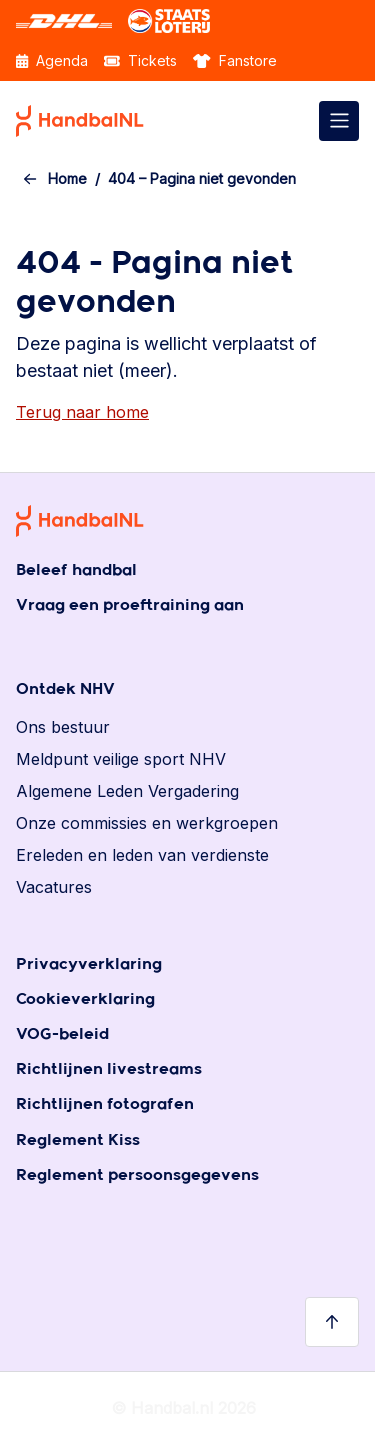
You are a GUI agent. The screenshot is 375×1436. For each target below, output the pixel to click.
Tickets (140, 60)
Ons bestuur (63, 727)
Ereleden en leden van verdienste (142, 855)
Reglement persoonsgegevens (137, 1175)
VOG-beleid (62, 1034)
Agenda (52, 60)
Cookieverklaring (85, 999)
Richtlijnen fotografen (105, 1104)
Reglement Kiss (78, 1140)
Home (67, 178)
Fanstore (235, 60)
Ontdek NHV (65, 689)
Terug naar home (82, 412)
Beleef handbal (76, 570)
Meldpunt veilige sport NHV (121, 759)
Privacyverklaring (89, 964)
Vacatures (54, 887)
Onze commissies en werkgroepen (147, 823)
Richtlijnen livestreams (109, 1069)
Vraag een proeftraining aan (130, 605)
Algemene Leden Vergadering (127, 791)
